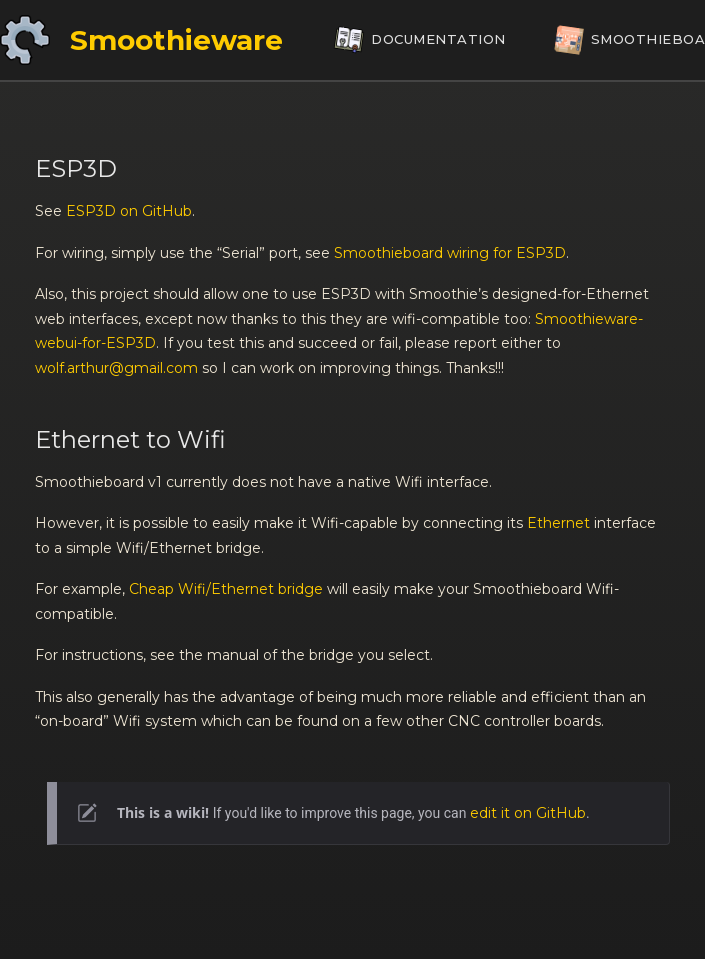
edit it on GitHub (528, 813)
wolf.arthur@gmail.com (116, 368)
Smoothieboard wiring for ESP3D (450, 253)
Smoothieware (176, 40)
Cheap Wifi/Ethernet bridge (226, 589)
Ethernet (558, 523)
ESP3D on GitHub (129, 211)
